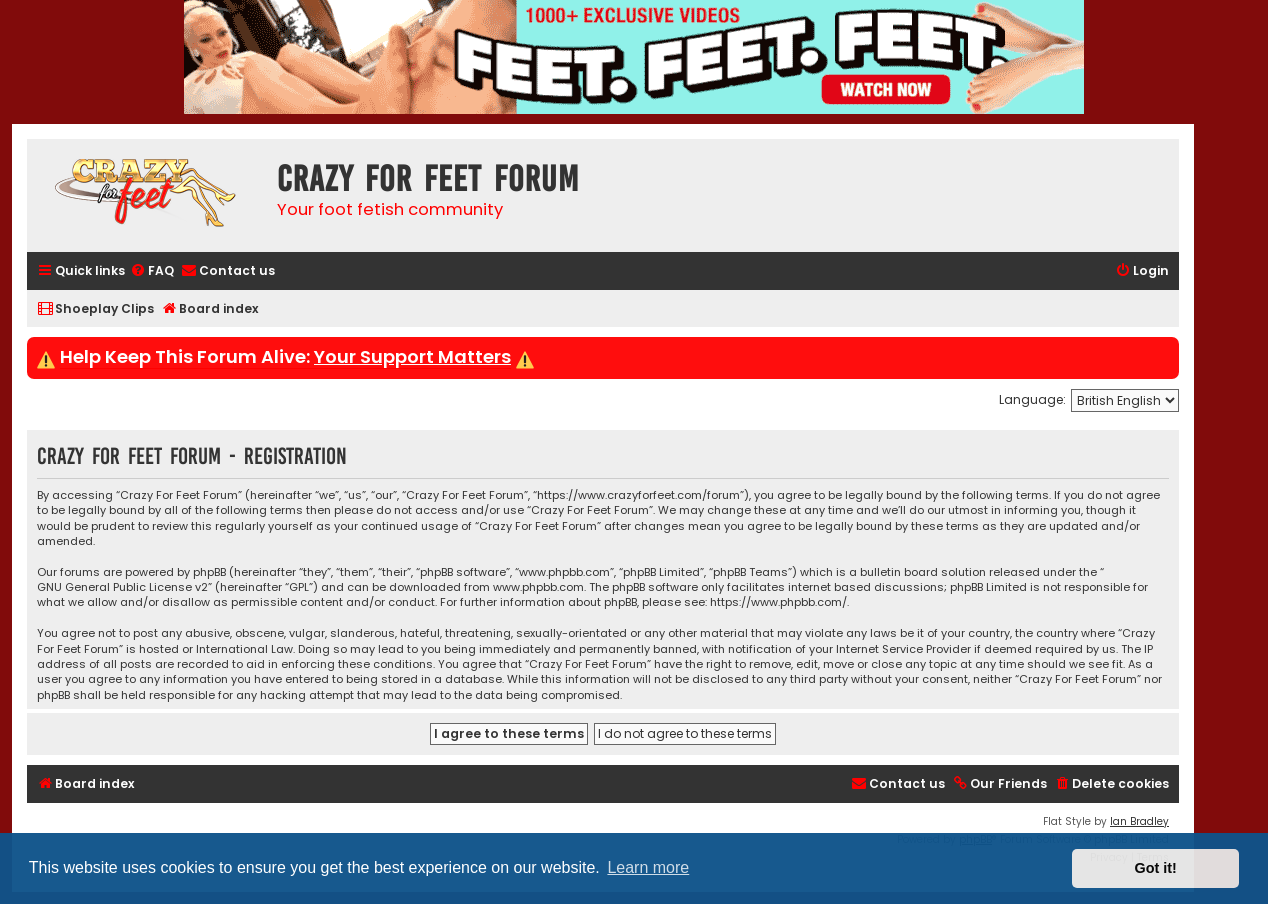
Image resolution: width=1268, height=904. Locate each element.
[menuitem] (152, 271)
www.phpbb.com (538, 587)
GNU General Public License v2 (122, 587)
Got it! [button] (1156, 868)
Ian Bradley (1139, 821)
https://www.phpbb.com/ (778, 602)
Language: (1032, 399)
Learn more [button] (648, 867)
